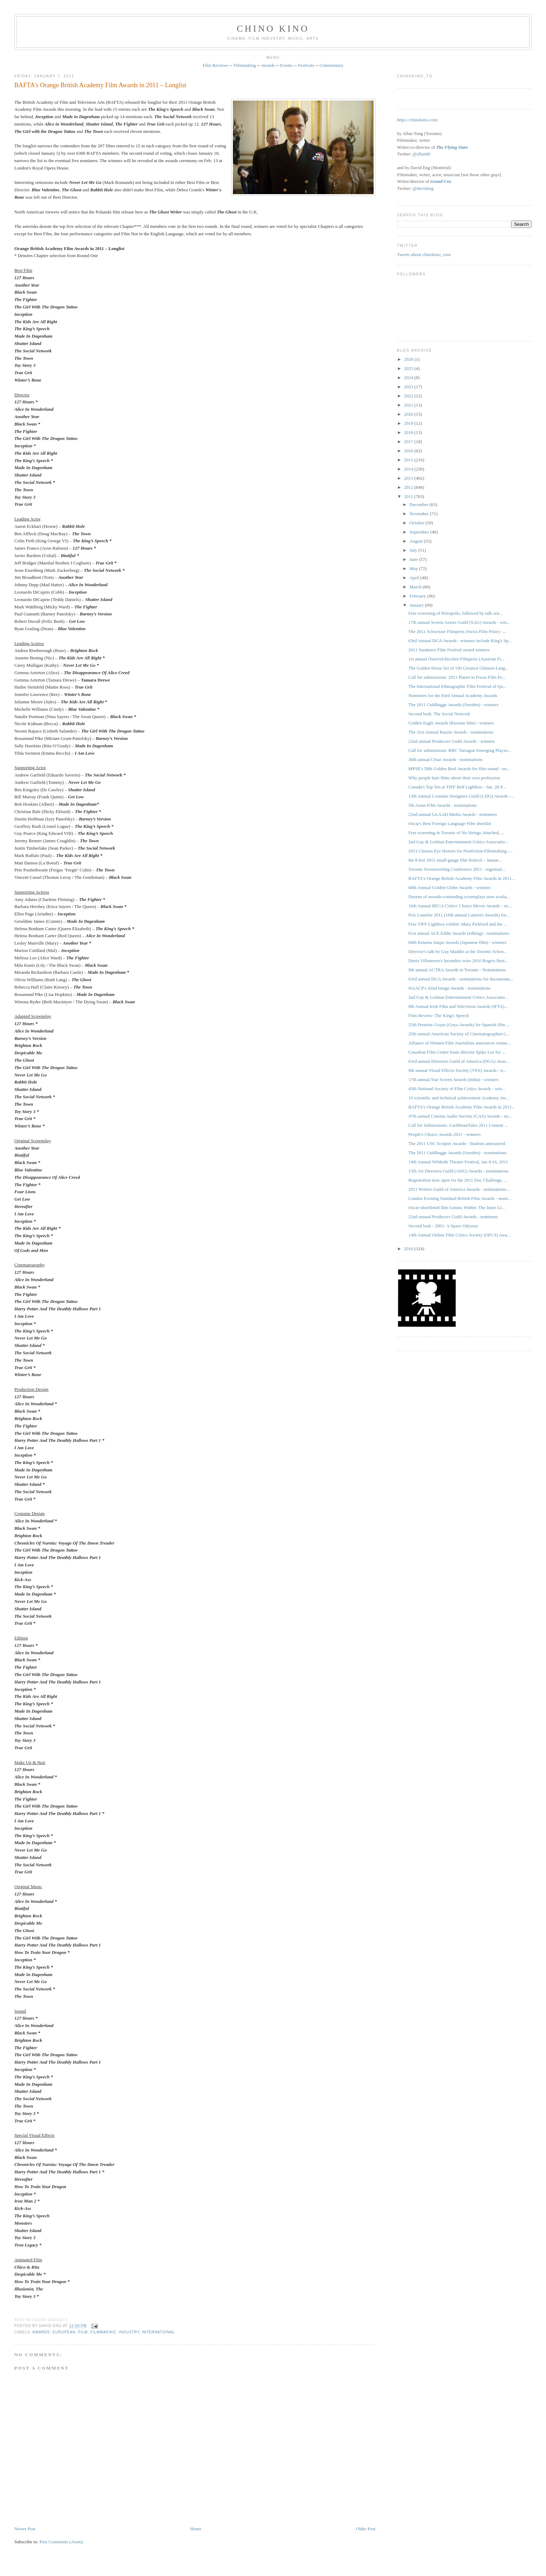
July (414, 550)
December (420, 504)
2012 (409, 487)
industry (129, 2332)
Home (195, 2528)
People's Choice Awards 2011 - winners (444, 1134)
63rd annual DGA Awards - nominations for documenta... (460, 979)
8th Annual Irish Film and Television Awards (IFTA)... (458, 1006)
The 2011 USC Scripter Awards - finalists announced (456, 1143)
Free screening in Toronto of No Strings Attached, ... (456, 832)
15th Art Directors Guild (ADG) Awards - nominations (458, 1171)
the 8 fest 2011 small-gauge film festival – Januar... (455, 860)
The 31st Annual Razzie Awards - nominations (450, 732)
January (417, 605)
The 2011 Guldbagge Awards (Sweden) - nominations (457, 1152)
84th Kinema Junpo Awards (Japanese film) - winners (457, 942)
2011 (409, 496)
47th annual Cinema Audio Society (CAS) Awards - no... (460, 1116)
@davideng (423, 188)
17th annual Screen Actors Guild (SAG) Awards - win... (459, 622)
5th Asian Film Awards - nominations (442, 805)
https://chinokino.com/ (417, 119)
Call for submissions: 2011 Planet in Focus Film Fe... (457, 677)
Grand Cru (440, 181)
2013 (409, 478)
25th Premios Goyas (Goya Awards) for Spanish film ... (459, 1024)
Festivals (306, 65)
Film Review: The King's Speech (438, 1015)
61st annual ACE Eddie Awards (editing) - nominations (458, 933)
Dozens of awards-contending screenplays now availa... (459, 896)
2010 (409, 1248)
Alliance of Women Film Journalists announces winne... (459, 1043)
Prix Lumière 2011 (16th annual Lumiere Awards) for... (458, 915)
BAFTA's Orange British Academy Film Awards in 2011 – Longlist (100, 85)
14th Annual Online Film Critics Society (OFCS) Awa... (459, 1235)
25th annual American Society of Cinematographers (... (458, 1033)
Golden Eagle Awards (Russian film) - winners (451, 723)
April (415, 577)
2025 (409, 368)
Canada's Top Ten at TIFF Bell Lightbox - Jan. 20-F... (457, 787)
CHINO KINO (273, 29)
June (414, 559)
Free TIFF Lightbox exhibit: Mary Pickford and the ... (457, 924)
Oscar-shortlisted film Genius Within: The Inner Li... (456, 1207)
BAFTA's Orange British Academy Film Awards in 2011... (461, 878)
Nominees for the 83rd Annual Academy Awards (452, 695)
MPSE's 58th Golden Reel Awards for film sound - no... (459, 768)
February (418, 596)
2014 (409, 469)
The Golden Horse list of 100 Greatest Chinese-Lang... (458, 668)
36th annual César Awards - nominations (445, 759)
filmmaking (103, 2332)
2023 (409, 386)
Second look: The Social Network (439, 713)
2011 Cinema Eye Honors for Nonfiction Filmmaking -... (460, 851)
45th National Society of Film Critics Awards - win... (456, 1088)
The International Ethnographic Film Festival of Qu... (457, 686)
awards (41, 2332)
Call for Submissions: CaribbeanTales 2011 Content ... (458, 1125)
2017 (409, 441)
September (420, 532)
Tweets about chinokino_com (424, 254)
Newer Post (25, 2528)
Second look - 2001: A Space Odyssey (443, 1225)
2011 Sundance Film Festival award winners (449, 649)
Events (286, 65)
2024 (409, 377)
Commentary (331, 65)
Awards (268, 65)
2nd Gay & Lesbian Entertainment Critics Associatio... (458, 841)
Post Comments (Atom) (61, 2541)
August (417, 541)
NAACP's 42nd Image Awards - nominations (449, 988)
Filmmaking (245, 65)
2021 (409, 405)
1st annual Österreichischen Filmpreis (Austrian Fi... (456, 658)
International (158, 2332)
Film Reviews (215, 65)
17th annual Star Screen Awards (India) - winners (453, 1079)
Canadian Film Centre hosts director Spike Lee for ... (456, 1052)
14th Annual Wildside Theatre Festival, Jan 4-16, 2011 (458, 1161)
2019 (409, 423)
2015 (409, 459)
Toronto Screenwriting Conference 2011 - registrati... (457, 869)
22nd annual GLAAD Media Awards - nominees (452, 814)
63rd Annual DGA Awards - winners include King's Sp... (460, 640)
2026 (409, 359)
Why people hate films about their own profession (454, 777)
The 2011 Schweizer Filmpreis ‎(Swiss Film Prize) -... (457, 631)
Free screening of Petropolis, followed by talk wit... (455, 613)
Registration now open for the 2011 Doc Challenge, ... (457, 1180)
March (416, 586)
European (64, 2332)
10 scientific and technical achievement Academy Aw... (458, 1097)
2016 (409, 450)
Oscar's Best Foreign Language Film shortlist (449, 823)
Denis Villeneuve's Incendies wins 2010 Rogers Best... (458, 960)
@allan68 (421, 153)
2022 (409, 395)
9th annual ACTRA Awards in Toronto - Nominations (457, 969)
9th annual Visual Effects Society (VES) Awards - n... (457, 1070)
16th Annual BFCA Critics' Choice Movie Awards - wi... (460, 905)
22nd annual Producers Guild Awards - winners (451, 741)
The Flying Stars (452, 147)
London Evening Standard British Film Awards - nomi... (459, 1198)
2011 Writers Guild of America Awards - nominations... (459, 1189)
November (420, 513)
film (83, 2332)
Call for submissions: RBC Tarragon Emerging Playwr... (460, 750)
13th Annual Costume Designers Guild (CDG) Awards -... (461, 796)
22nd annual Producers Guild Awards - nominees (453, 1216)
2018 (409, 432)
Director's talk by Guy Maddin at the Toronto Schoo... (457, 951)
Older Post (365, 2528)
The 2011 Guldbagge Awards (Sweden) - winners (453, 704)
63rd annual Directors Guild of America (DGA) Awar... (458, 1061)
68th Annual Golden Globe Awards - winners (449, 887)
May (414, 568)
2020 (409, 414)
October (417, 522)
